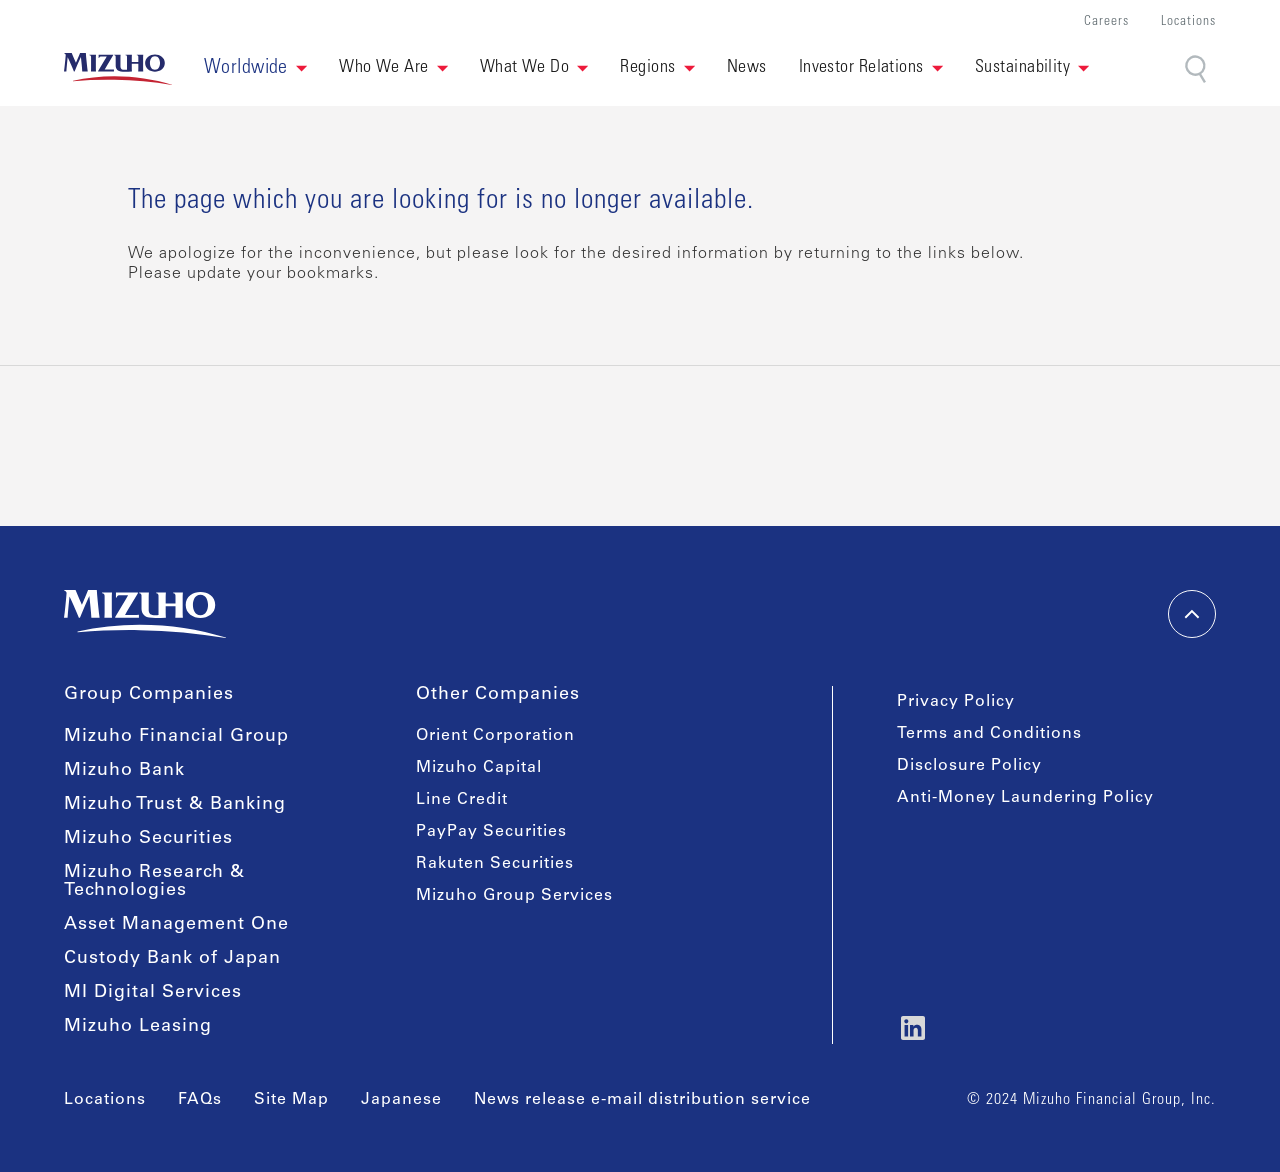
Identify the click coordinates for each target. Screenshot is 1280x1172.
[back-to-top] (1192, 614)
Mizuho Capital (479, 768)
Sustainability (1022, 68)
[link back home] (118, 69)
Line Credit (462, 800)
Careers (1106, 22)
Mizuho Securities (148, 839)
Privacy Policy (956, 702)
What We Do (525, 68)
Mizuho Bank (124, 771)
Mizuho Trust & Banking (175, 805)
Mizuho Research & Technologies (154, 882)
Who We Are (384, 68)
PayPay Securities (491, 832)
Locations (1188, 22)
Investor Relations (861, 68)
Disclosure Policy (969, 766)
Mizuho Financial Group (176, 737)
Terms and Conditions (989, 734)
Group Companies (149, 695)
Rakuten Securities (495, 864)
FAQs (200, 1100)
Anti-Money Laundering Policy (1025, 798)
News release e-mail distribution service (642, 1100)
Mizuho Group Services (514, 896)
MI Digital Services (153, 993)
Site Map (291, 1100)
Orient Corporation (495, 736)
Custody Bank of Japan (172, 959)
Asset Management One (176, 925)
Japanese (401, 1100)
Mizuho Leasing (138, 1027)
